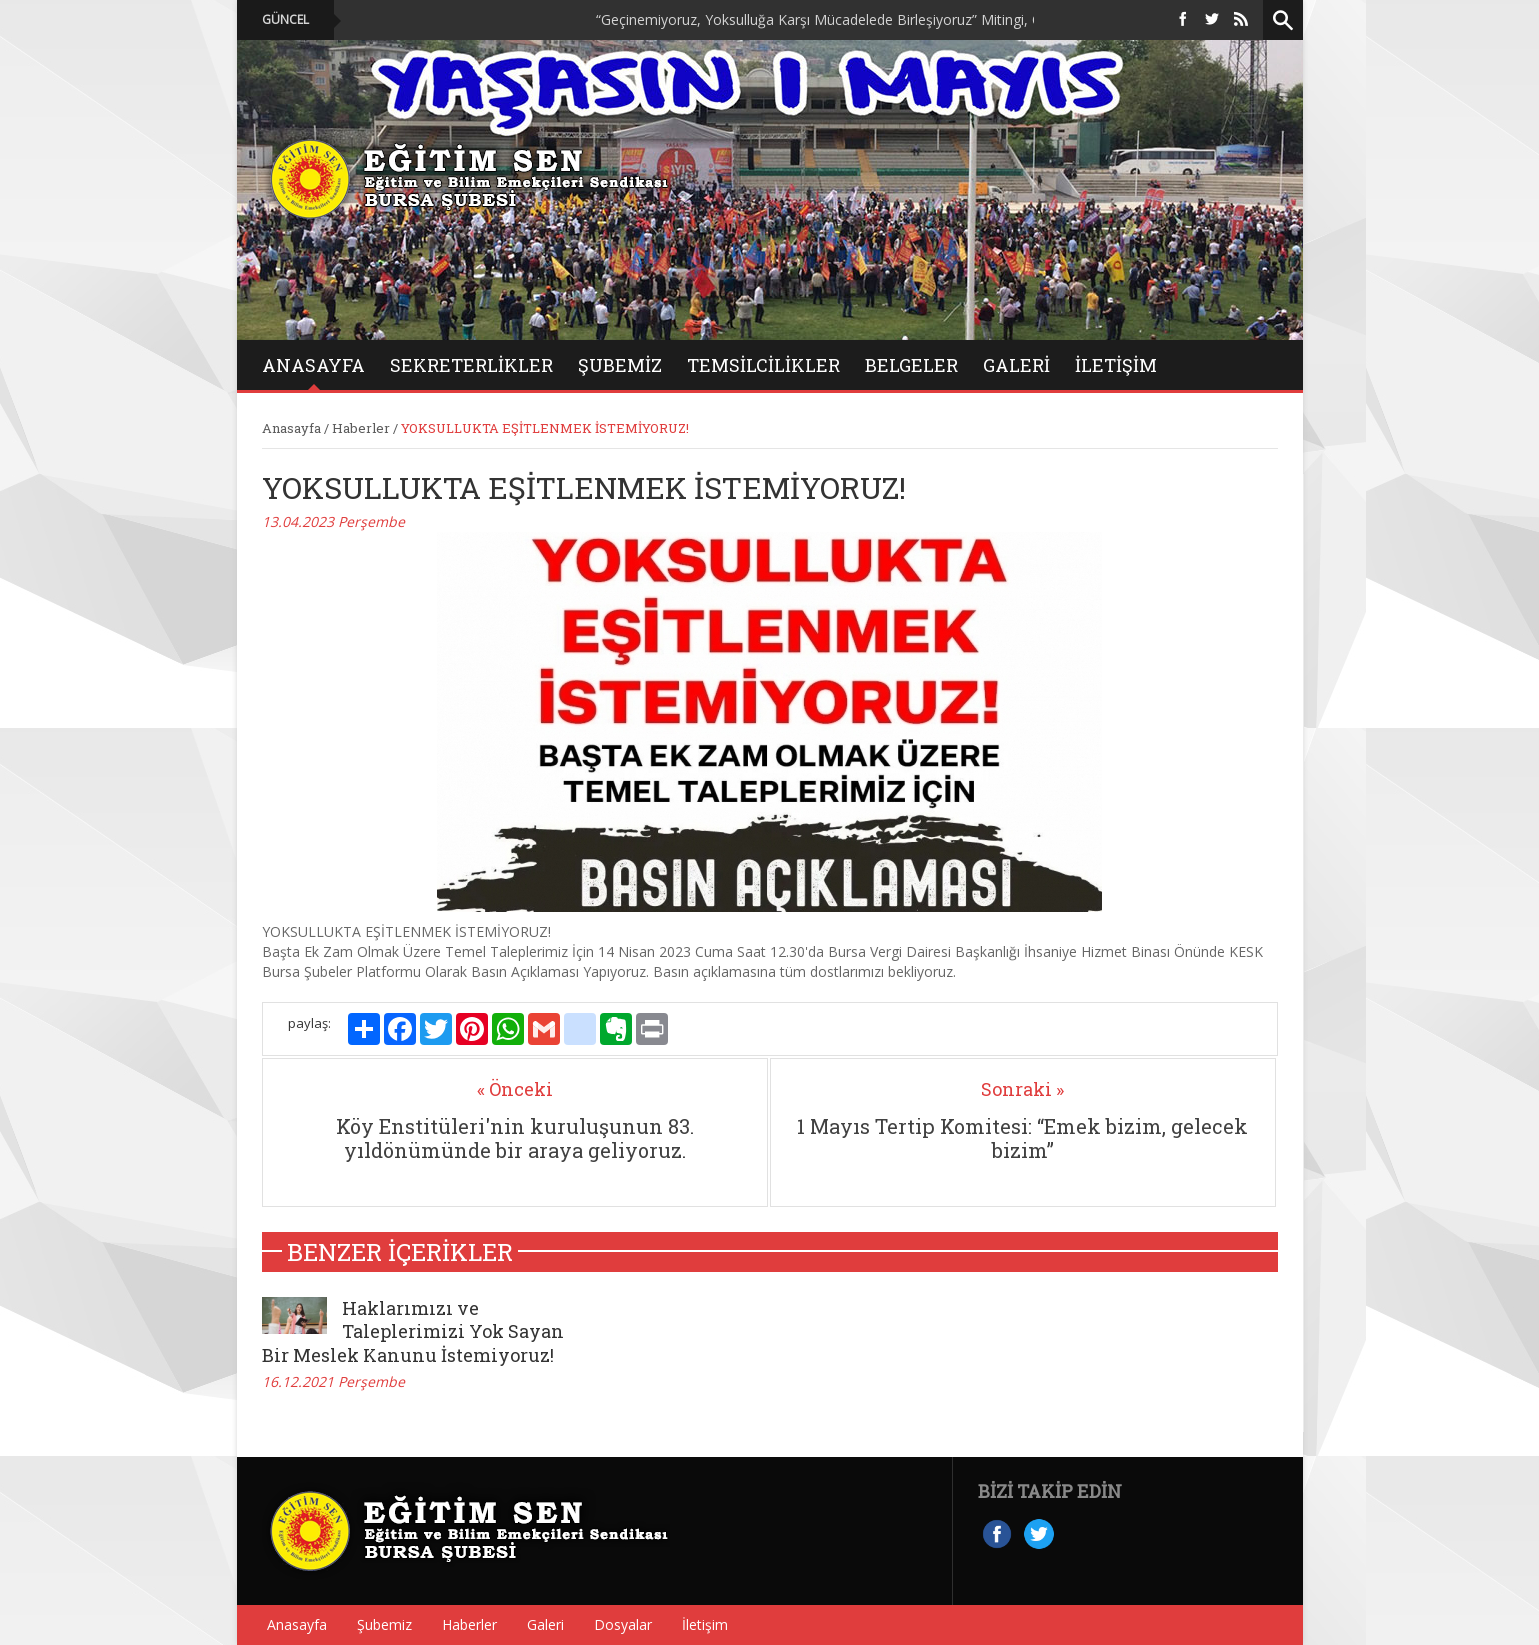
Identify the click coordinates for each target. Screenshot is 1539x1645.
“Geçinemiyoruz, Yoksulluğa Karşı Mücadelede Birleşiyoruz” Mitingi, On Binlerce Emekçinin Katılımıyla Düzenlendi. (968, 19)
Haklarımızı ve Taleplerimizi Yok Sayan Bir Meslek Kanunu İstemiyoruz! (413, 1331)
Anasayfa (291, 428)
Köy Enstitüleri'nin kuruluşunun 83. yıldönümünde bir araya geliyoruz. (515, 1138)
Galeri (545, 1624)
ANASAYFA (313, 365)
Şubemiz (620, 365)
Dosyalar (623, 1624)
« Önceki (515, 1089)
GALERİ (1016, 365)
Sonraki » (1022, 1089)
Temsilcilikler (763, 365)
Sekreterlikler (471, 365)
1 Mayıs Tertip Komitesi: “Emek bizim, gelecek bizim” (1022, 1138)
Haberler (361, 428)
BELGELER (911, 365)
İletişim (1116, 365)
